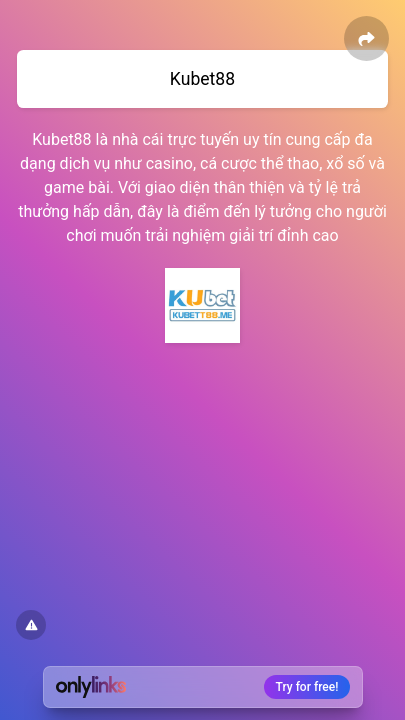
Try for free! (307, 687)
